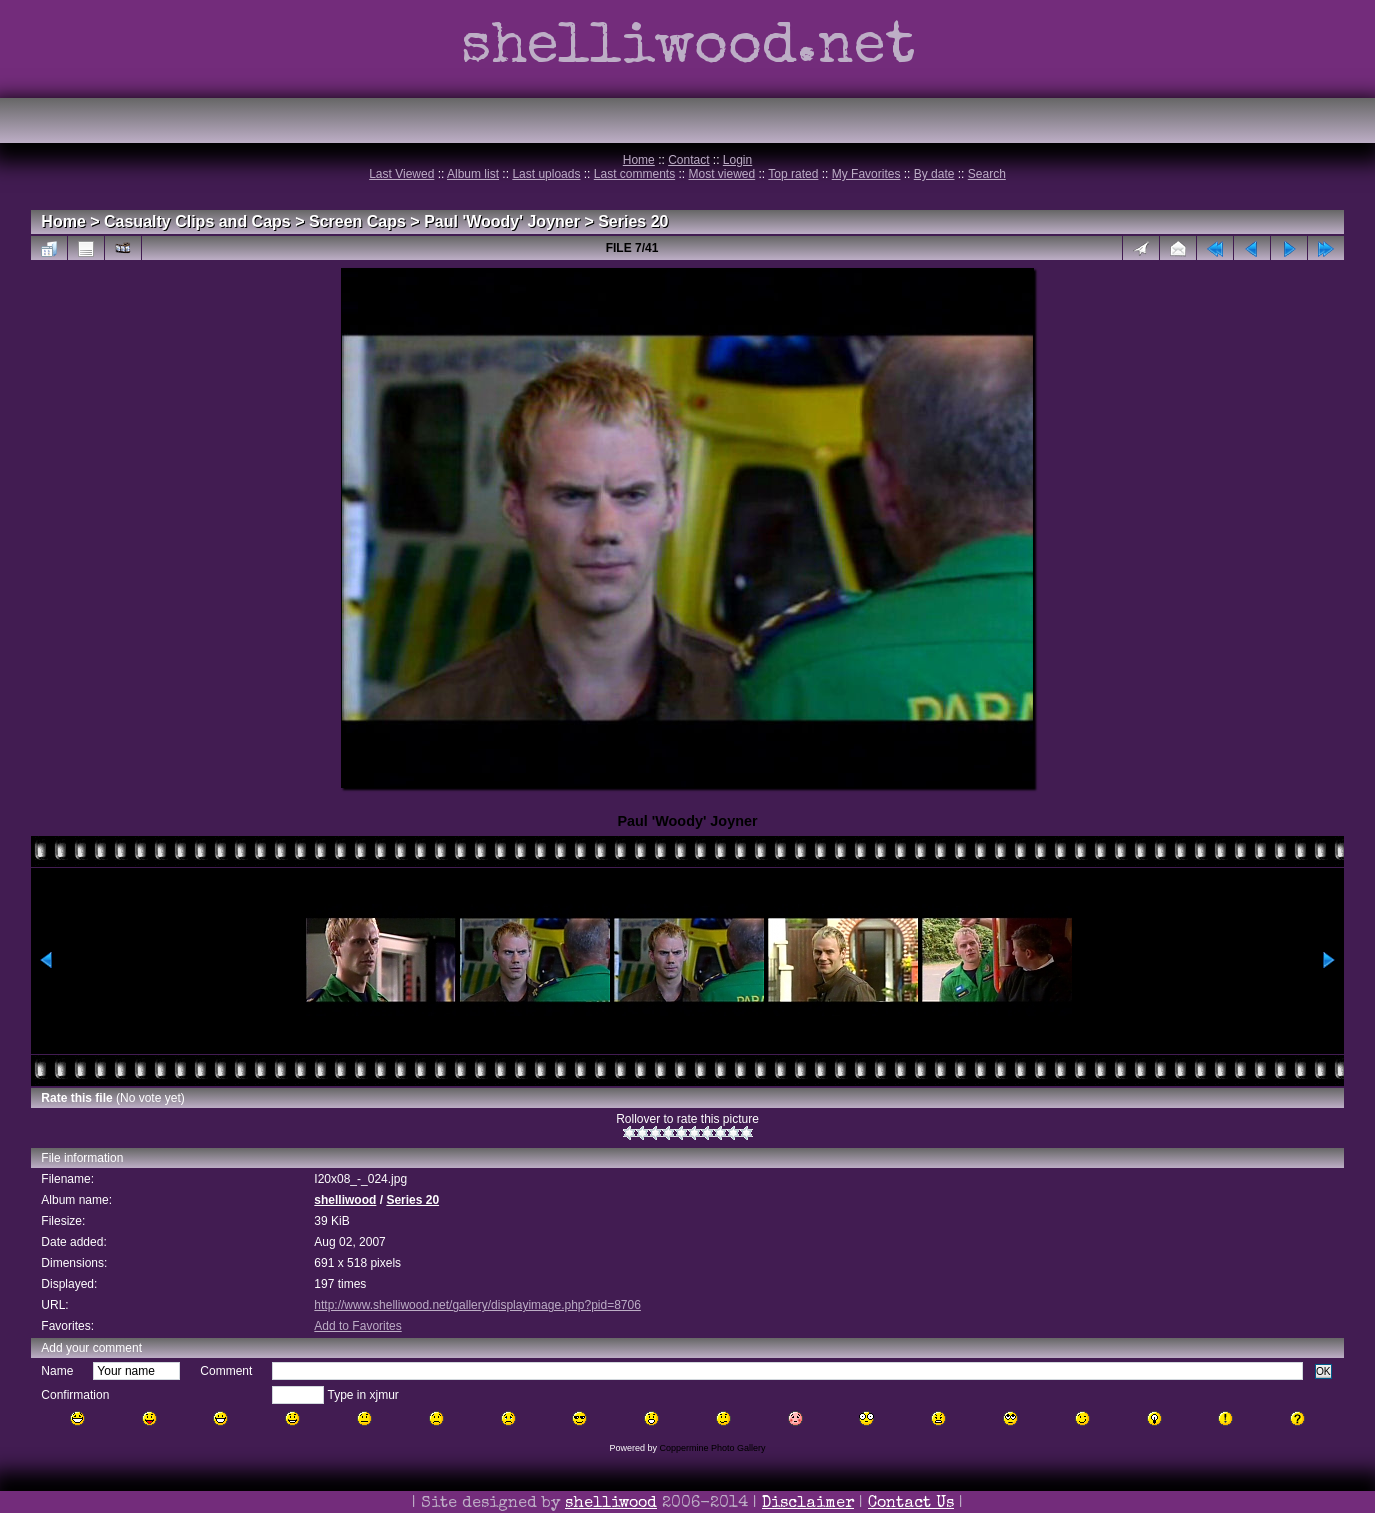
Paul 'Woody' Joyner (502, 221)
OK (1323, 1371)
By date (934, 174)
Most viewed (722, 174)
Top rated (793, 174)
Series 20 (633, 221)
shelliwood (345, 1200)
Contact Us (911, 1504)
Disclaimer (808, 1504)
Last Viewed (401, 174)
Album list (473, 174)
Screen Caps (357, 221)
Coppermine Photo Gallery (712, 1448)
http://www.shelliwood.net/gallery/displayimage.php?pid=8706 (477, 1305)
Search (987, 174)
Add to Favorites (357, 1326)
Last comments (634, 174)
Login (737, 160)
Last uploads (546, 174)
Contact (688, 160)
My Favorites (866, 174)
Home (639, 160)
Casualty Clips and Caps (197, 221)
